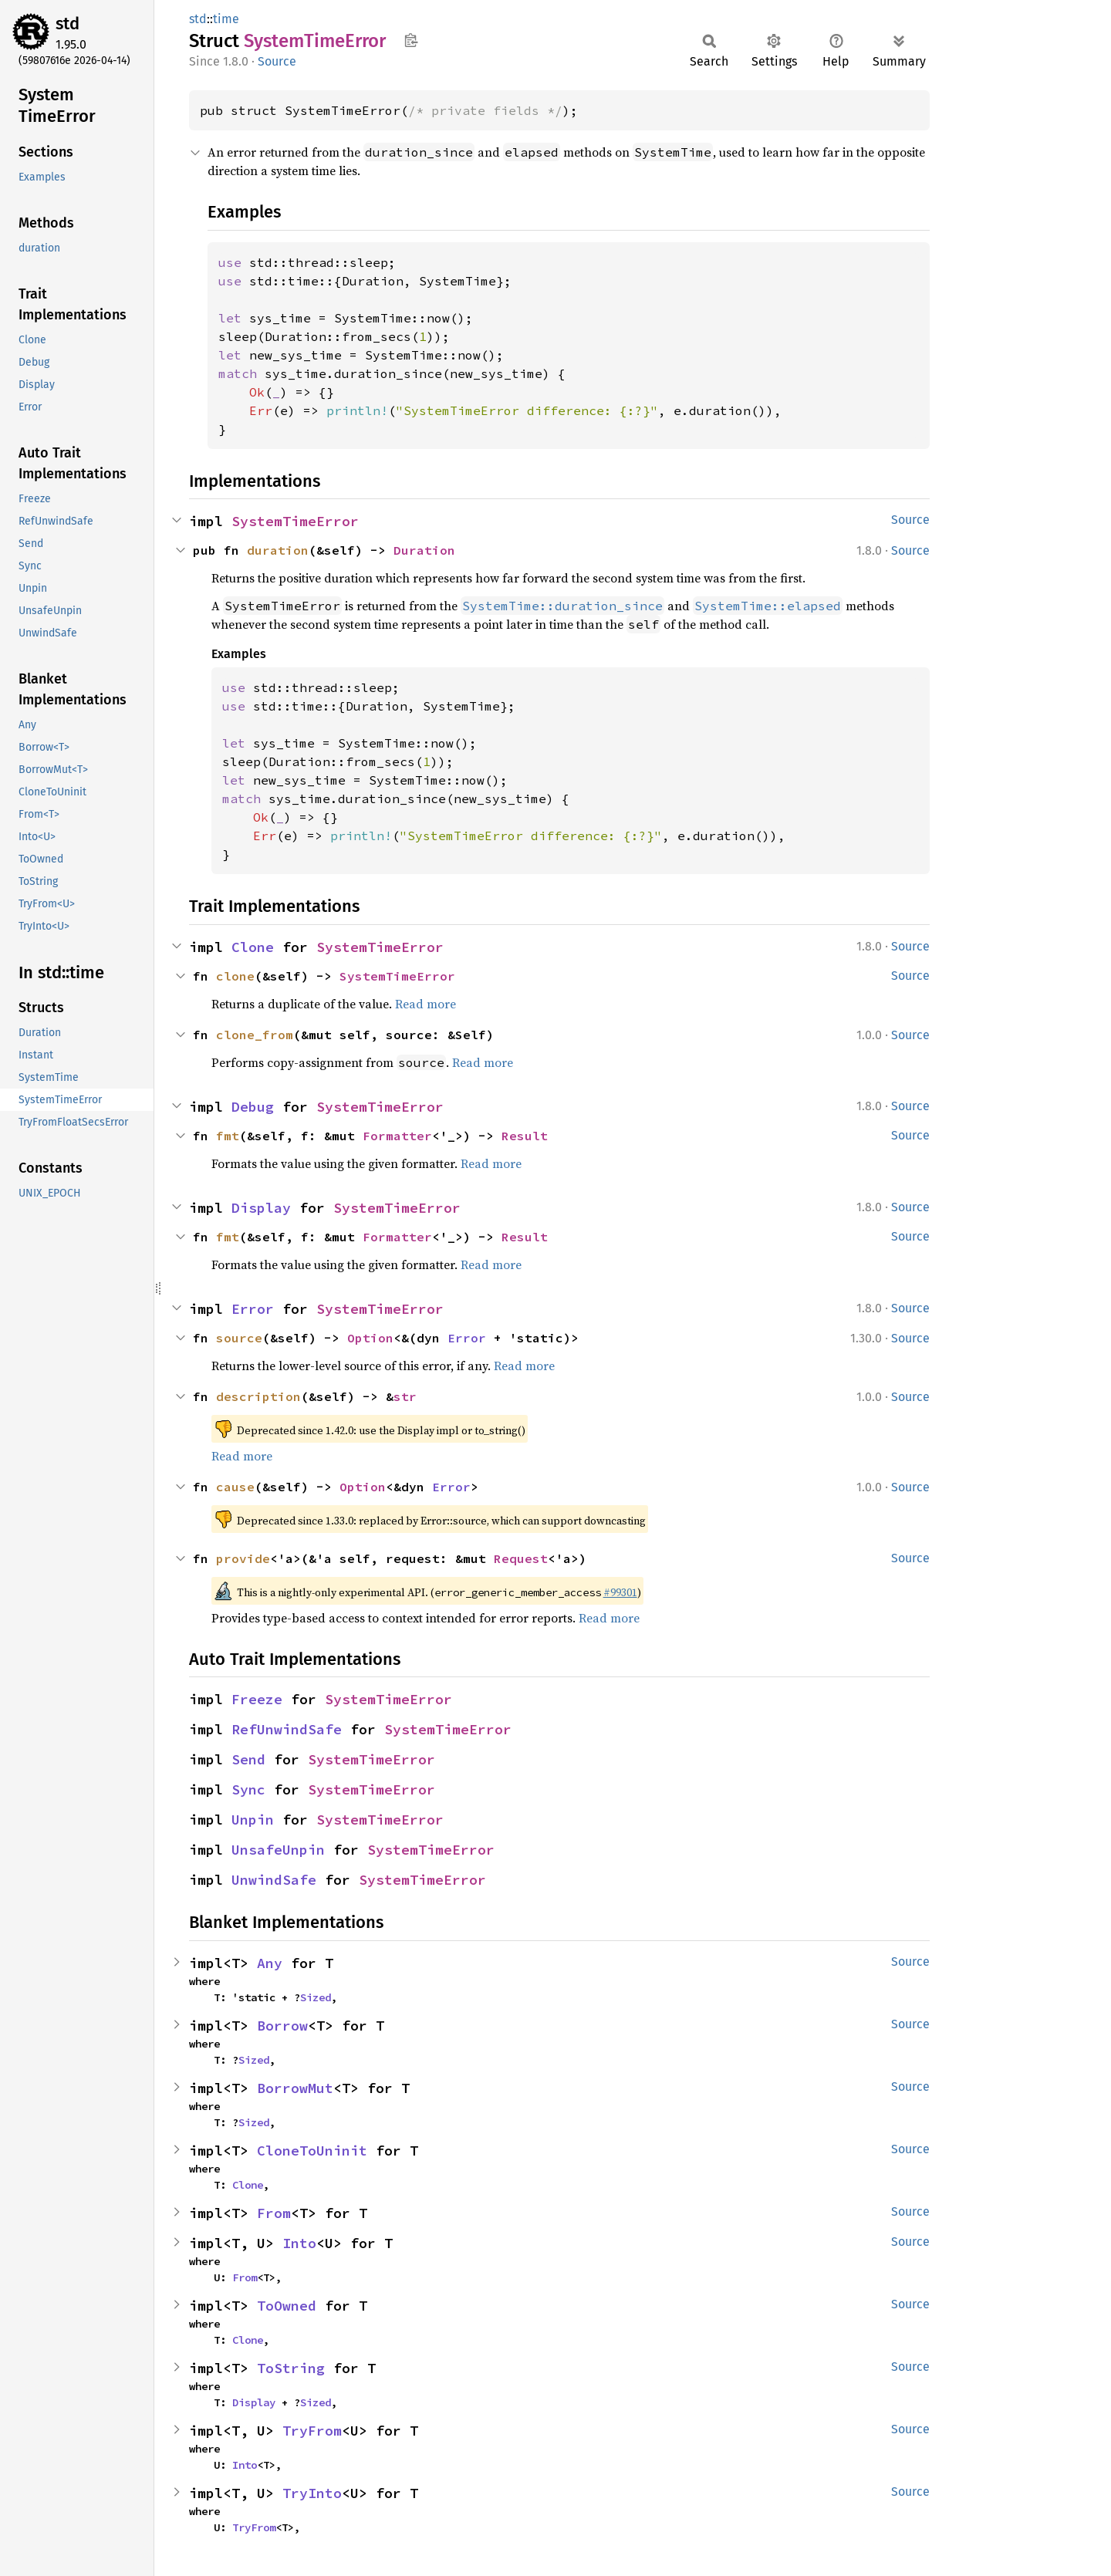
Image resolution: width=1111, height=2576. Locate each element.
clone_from (254, 1034)
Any (269, 1963)
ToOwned (286, 2305)
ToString (291, 2368)
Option (370, 1337)
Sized (315, 1997)
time (226, 19)
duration (278, 550)
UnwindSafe (273, 1880)
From (274, 2213)
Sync (248, 1789)
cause (235, 1486)
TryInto (312, 2493)
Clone (252, 947)
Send (248, 1759)
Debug (252, 1107)
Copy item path (411, 40)
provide (243, 1558)
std (67, 23)
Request (521, 1558)
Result (524, 1135)
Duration (424, 550)
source (239, 1337)
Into (299, 2243)
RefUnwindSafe (286, 1729)
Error (252, 1309)
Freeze (256, 1699)
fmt (227, 1135)
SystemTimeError (295, 521)
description (258, 1396)
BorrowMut (295, 2088)
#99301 (620, 1592)
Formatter (397, 1135)
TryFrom (312, 2430)
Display (261, 1208)
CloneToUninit (312, 2150)
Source (277, 61)
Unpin (252, 1819)
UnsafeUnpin (278, 1850)
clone (235, 976)
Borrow (282, 2025)
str (405, 1396)
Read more (425, 1003)
